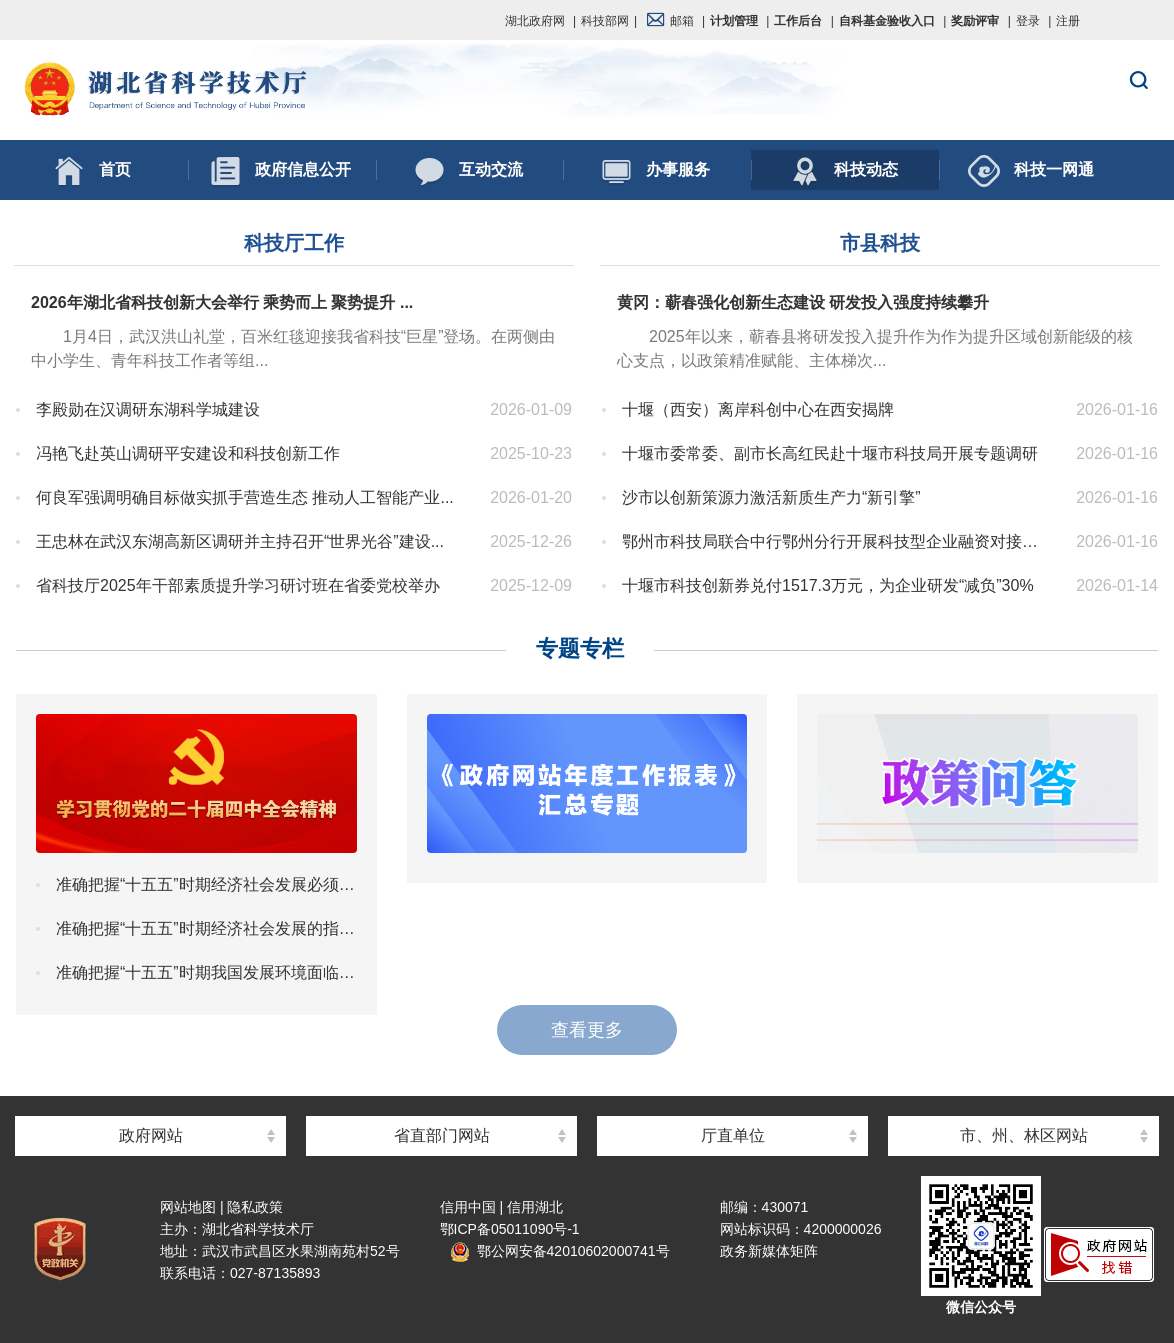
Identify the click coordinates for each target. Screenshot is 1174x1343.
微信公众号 (981, 1307)
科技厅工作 (294, 243)
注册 (1068, 21)
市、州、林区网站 (1024, 1135)
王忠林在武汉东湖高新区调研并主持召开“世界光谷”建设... (250, 542)
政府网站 (151, 1135)
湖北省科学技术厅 (587, 91)
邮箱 (670, 21)
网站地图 (188, 1207)
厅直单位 (733, 1135)
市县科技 (880, 243)
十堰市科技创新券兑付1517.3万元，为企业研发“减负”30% (836, 586)
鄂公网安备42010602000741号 (560, 1251)
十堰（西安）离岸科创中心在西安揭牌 (836, 410)
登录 (1028, 21)
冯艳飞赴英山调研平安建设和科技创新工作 (250, 454)
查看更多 (587, 1030)
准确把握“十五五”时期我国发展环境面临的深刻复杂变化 (206, 972)
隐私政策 (255, 1207)
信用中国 (468, 1207)
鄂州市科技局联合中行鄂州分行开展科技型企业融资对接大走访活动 (836, 542)
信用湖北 (535, 1207)
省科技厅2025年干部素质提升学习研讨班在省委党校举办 (250, 586)
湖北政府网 (535, 21)
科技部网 (605, 21)
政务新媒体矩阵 (769, 1251)
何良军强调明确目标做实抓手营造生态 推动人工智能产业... (250, 498)
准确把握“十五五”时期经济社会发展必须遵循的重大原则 (206, 884)
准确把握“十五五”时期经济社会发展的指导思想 (206, 928)
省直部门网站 (442, 1135)
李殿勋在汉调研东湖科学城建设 (250, 410)
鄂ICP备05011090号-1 (510, 1229)
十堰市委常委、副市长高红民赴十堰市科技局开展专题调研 (836, 454)
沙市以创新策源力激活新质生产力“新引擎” (836, 498)
